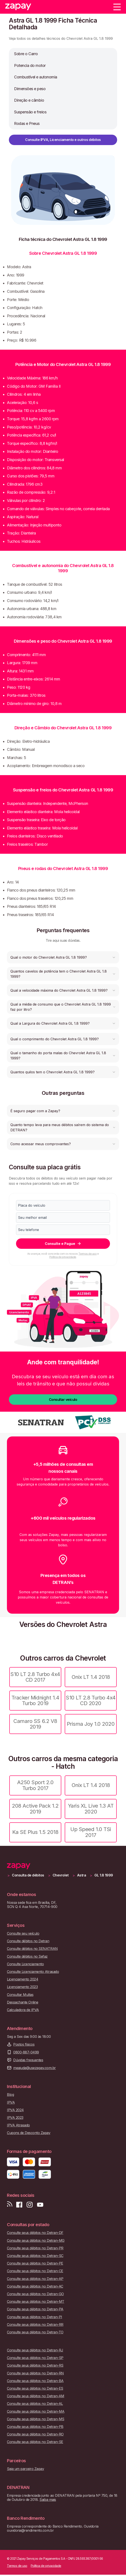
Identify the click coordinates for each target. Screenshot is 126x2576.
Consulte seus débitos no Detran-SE (35, 2442)
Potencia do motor (30, 65)
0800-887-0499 (26, 2052)
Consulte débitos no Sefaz (27, 1956)
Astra (81, 1875)
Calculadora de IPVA (23, 2010)
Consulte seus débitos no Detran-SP (35, 2358)
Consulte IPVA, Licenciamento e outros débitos (63, 139)
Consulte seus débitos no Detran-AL (35, 2404)
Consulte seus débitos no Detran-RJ (35, 2350)
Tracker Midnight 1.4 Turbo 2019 (35, 1700)
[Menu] (117, 7)
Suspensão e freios (30, 112)
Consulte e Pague (63, 1243)
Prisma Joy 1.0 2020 (91, 1724)
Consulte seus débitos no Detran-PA (35, 2309)
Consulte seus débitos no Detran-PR (35, 2248)
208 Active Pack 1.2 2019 (35, 1809)
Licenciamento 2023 (22, 1987)
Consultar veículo (63, 1399)
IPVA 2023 (15, 2118)
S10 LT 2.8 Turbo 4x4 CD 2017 (35, 1677)
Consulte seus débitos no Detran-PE (35, 2263)
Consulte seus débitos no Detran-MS (35, 2419)
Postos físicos (23, 2044)
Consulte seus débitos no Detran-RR (35, 2325)
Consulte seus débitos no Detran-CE (35, 2271)
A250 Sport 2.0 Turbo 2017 (35, 1785)
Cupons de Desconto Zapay (28, 2133)
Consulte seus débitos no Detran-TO (35, 2332)
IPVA (11, 2102)
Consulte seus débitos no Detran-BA (35, 2381)
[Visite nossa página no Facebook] (19, 2204)
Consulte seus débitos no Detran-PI (34, 2317)
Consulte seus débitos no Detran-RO (35, 2434)
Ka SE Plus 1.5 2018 (35, 1832)
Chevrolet (61, 1875)
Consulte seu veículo (23, 1933)
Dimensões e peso (29, 88)
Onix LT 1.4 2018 (91, 1677)
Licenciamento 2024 (22, 1979)
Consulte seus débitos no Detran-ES (35, 2388)
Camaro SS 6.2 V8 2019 (35, 1724)
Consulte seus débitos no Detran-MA (36, 2411)
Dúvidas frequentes (28, 2060)
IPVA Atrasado (18, 2125)
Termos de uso (87, 1253)
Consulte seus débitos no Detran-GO (35, 2294)
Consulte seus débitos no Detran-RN (35, 2373)
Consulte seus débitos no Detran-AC (35, 2286)
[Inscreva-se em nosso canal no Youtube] (40, 2204)
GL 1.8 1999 (103, 1875)
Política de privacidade (62, 1257)
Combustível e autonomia (35, 77)
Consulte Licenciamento (25, 1964)
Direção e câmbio (29, 100)
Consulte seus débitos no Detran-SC (35, 2256)
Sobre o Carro (26, 53)
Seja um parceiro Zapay (25, 2469)
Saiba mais (47, 2499)
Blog (10, 2095)
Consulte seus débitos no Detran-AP (35, 2279)
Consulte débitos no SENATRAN (32, 1949)
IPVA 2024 (15, 2110)
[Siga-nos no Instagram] (29, 2204)
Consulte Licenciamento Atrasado (33, 1972)
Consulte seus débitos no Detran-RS (35, 2365)
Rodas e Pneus (27, 123)
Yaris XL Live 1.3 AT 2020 (90, 1809)
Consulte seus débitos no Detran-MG (36, 2240)
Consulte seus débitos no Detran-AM (35, 2396)
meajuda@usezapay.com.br (34, 2068)
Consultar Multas (20, 1995)
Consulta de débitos (28, 1875)
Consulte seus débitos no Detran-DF (35, 2233)
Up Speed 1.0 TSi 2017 (90, 1832)
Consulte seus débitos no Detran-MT (35, 2302)
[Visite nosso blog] (9, 2204)
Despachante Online (22, 2002)
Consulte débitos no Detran (28, 1941)
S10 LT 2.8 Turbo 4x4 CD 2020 (90, 1700)
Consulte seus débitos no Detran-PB (35, 2427)
